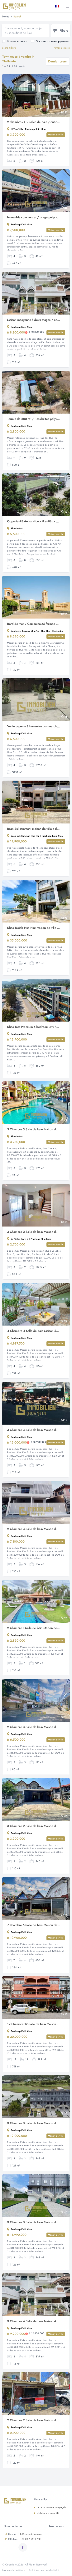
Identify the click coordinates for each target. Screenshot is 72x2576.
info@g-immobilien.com (22, 2534)
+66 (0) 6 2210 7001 (22, 2539)
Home (5, 16)
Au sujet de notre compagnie (50, 2507)
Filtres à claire (62, 48)
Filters (60, 30)
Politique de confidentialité (44, 2570)
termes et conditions (13, 2570)
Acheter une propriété (46, 2513)
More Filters (9, 48)
